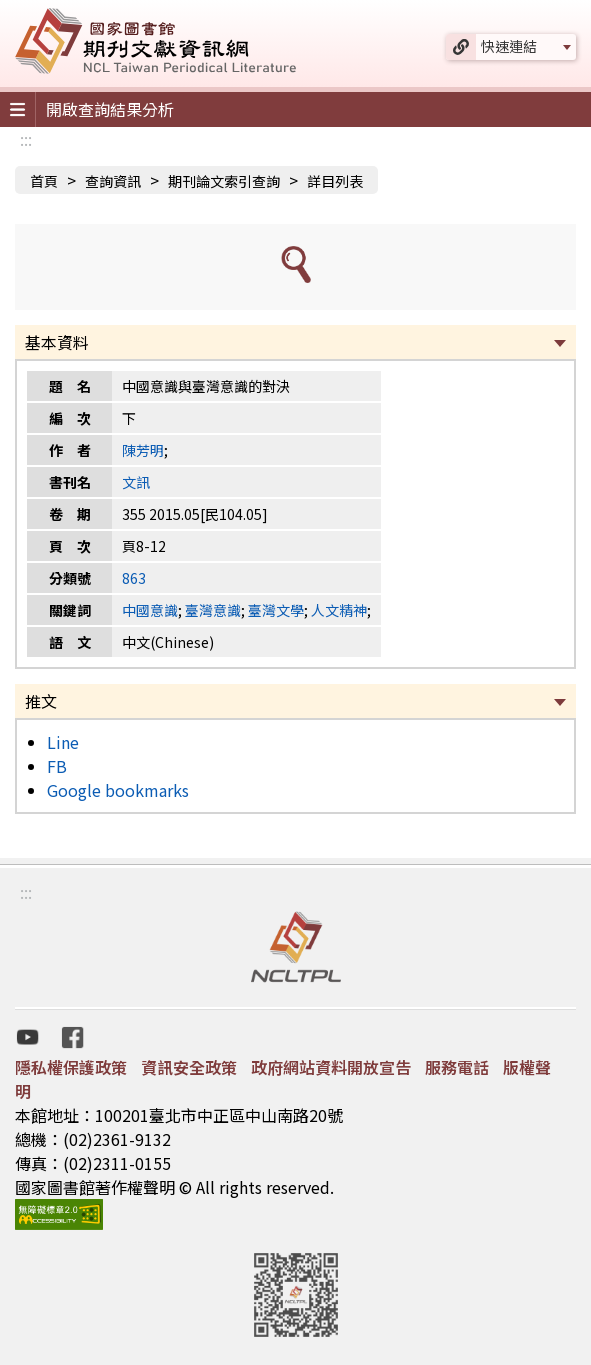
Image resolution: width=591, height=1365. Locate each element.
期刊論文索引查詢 (224, 181)
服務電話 (457, 1067)
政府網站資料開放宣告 (331, 1067)
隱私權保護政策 (71, 1067)
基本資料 (57, 342)
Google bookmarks (118, 790)
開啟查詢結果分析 (110, 109)
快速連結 (509, 46)
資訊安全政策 (189, 1067)
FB (57, 766)
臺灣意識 (213, 610)
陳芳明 (143, 450)
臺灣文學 (276, 610)
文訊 (136, 482)
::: (26, 139)
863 (134, 578)
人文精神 (339, 610)
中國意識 (150, 610)
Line (63, 742)
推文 (41, 701)
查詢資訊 (113, 181)
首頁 (44, 181)
